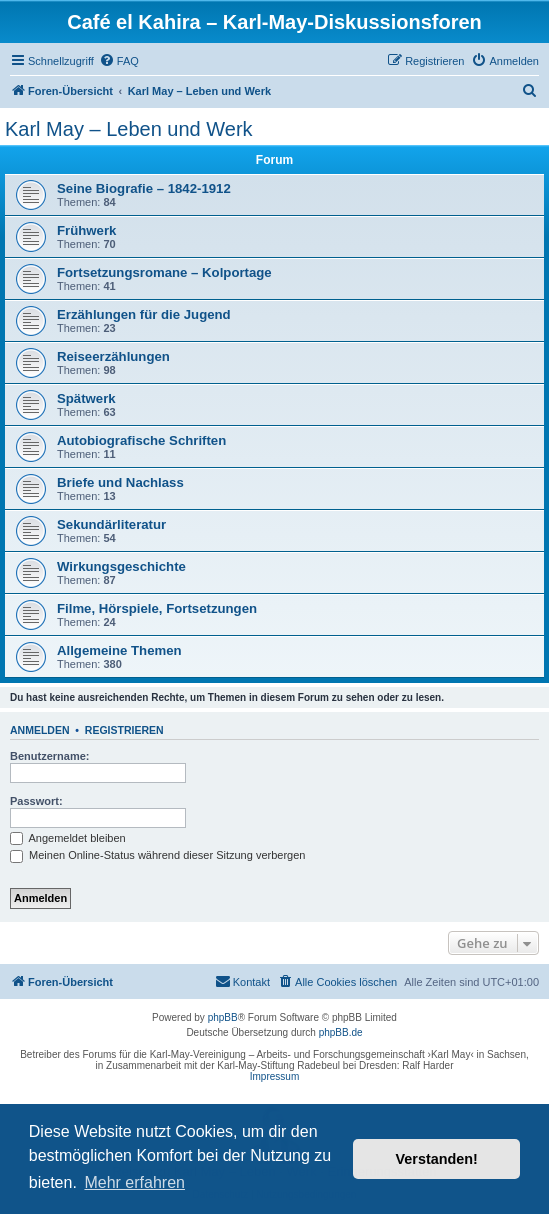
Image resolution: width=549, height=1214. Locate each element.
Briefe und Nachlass (120, 482)
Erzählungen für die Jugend (144, 314)
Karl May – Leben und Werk (129, 129)
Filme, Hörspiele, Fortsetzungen (157, 608)
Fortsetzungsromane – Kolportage (164, 272)
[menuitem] (119, 61)
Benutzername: (49, 756)
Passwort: (36, 801)
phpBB (223, 1017)
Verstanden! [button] (437, 1159)
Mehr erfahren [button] (134, 1182)
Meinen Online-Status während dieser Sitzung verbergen (157, 855)
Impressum (274, 1076)
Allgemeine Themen (119, 650)
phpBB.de (341, 1032)
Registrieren (124, 730)
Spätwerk (86, 398)
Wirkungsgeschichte (121, 566)
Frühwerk (86, 230)
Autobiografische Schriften (141, 440)
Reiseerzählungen (113, 356)
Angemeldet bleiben (68, 838)
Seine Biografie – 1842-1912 (144, 188)
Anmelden (40, 730)
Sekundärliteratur (111, 524)
